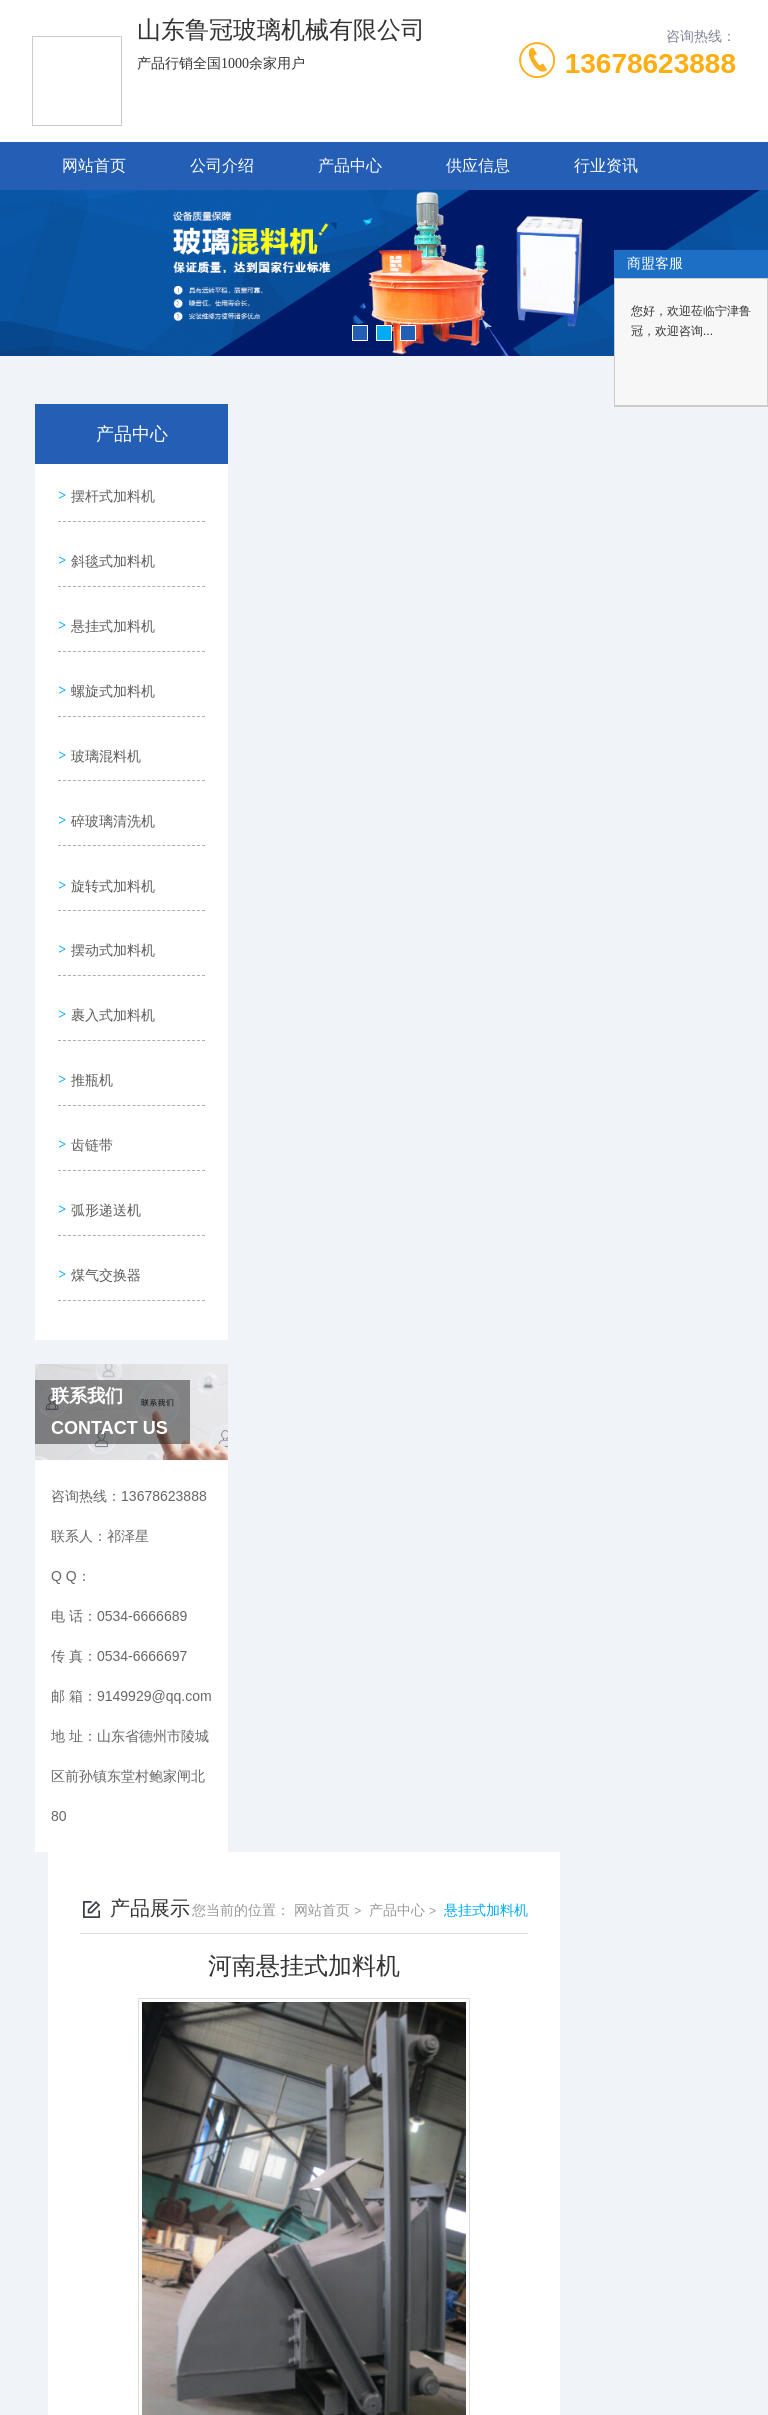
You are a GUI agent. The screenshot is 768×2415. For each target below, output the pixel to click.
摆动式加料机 (110, 891)
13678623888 (650, 63)
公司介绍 (222, 165)
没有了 (349, 1036)
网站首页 (94, 165)
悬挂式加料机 (110, 606)
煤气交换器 (103, 1176)
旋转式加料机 (110, 834)
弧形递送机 (103, 1119)
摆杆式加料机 (110, 492)
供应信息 (478, 165)
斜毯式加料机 (110, 549)
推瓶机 (89, 1005)
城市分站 (54, 2212)
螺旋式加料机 (110, 663)
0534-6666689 (233, 1989)
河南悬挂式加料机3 (388, 1070)
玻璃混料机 (103, 720)
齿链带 (89, 1062)
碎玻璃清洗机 (110, 777)
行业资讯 (606, 165)
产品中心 (350, 165)
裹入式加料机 (110, 948)
